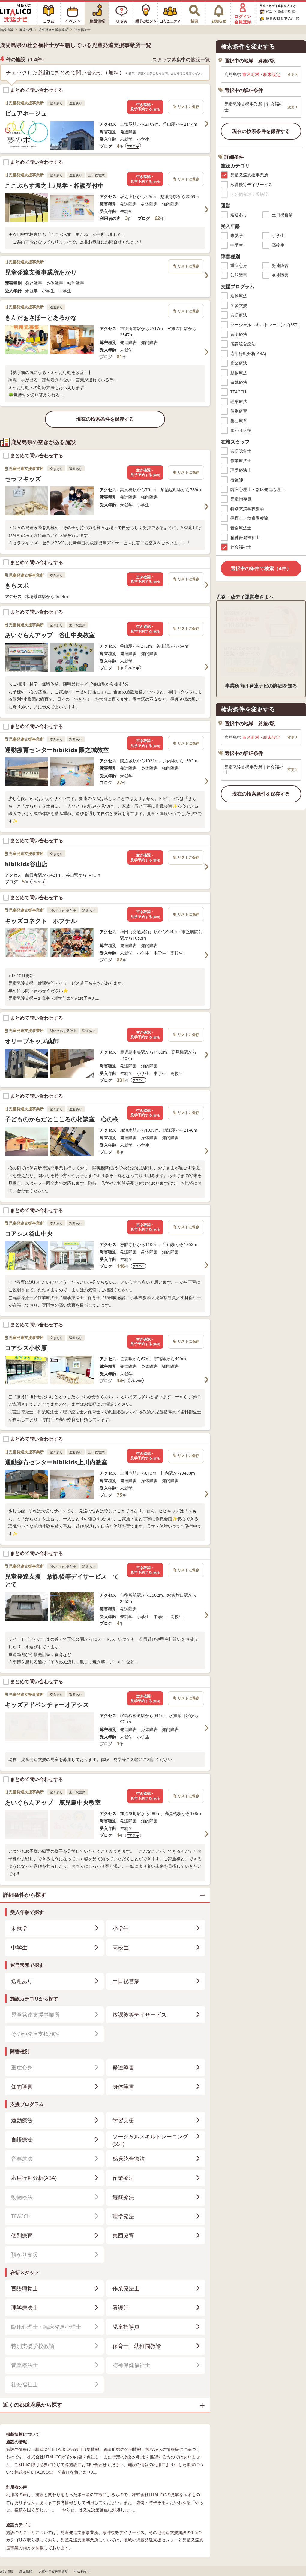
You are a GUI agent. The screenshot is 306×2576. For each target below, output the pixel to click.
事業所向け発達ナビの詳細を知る (261, 685)
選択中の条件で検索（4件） (261, 568)
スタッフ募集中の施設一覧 (181, 59)
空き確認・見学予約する (145, 107)
